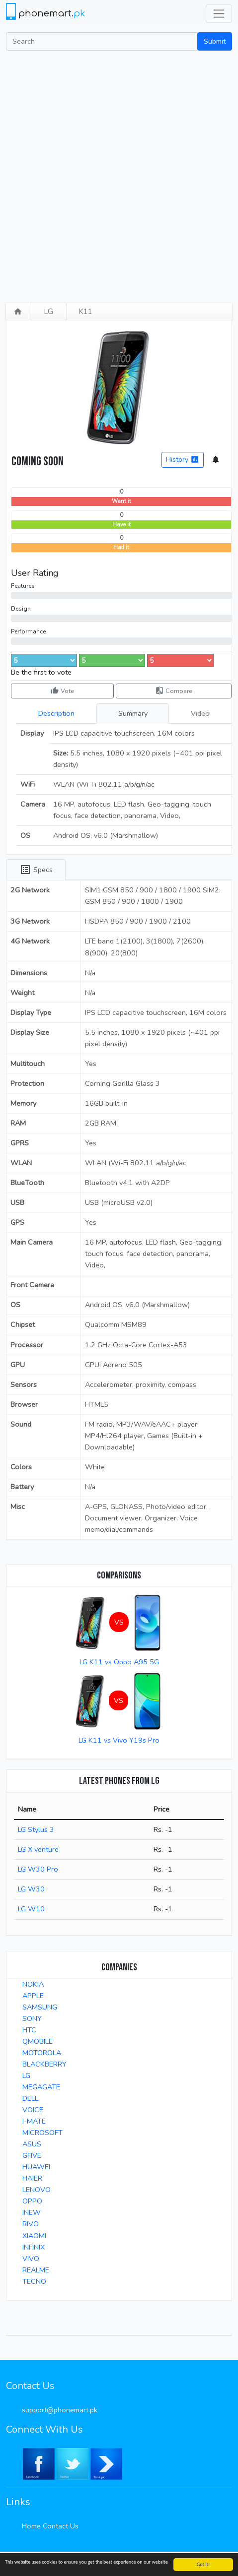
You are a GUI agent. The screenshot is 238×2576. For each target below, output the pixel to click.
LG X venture (38, 1849)
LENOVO (36, 2190)
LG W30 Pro (38, 1869)
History (182, 459)
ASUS (31, 2144)
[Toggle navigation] (219, 13)
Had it (121, 547)
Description (56, 713)
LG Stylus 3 (36, 1829)
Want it (121, 501)
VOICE (32, 2110)
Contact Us (61, 2526)
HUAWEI (36, 2167)
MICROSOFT (42, 2132)
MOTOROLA (41, 2053)
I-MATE (34, 2121)
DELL (30, 2098)
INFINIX (33, 2247)
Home (31, 2526)
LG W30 (31, 1889)
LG (48, 311)
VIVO (30, 2258)
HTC (29, 2030)
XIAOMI (34, 2236)
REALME (35, 2270)
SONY (32, 2018)
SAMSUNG (39, 2007)
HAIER (32, 2178)
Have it (121, 524)
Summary (133, 713)
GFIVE (31, 2155)
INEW (31, 2212)
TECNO (34, 2281)
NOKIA (33, 1984)
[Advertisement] (119, 174)
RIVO (30, 2224)
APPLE (33, 1996)
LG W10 (31, 1909)
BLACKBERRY (44, 2064)
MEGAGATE (41, 2087)
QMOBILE (37, 2041)
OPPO (32, 2201)
